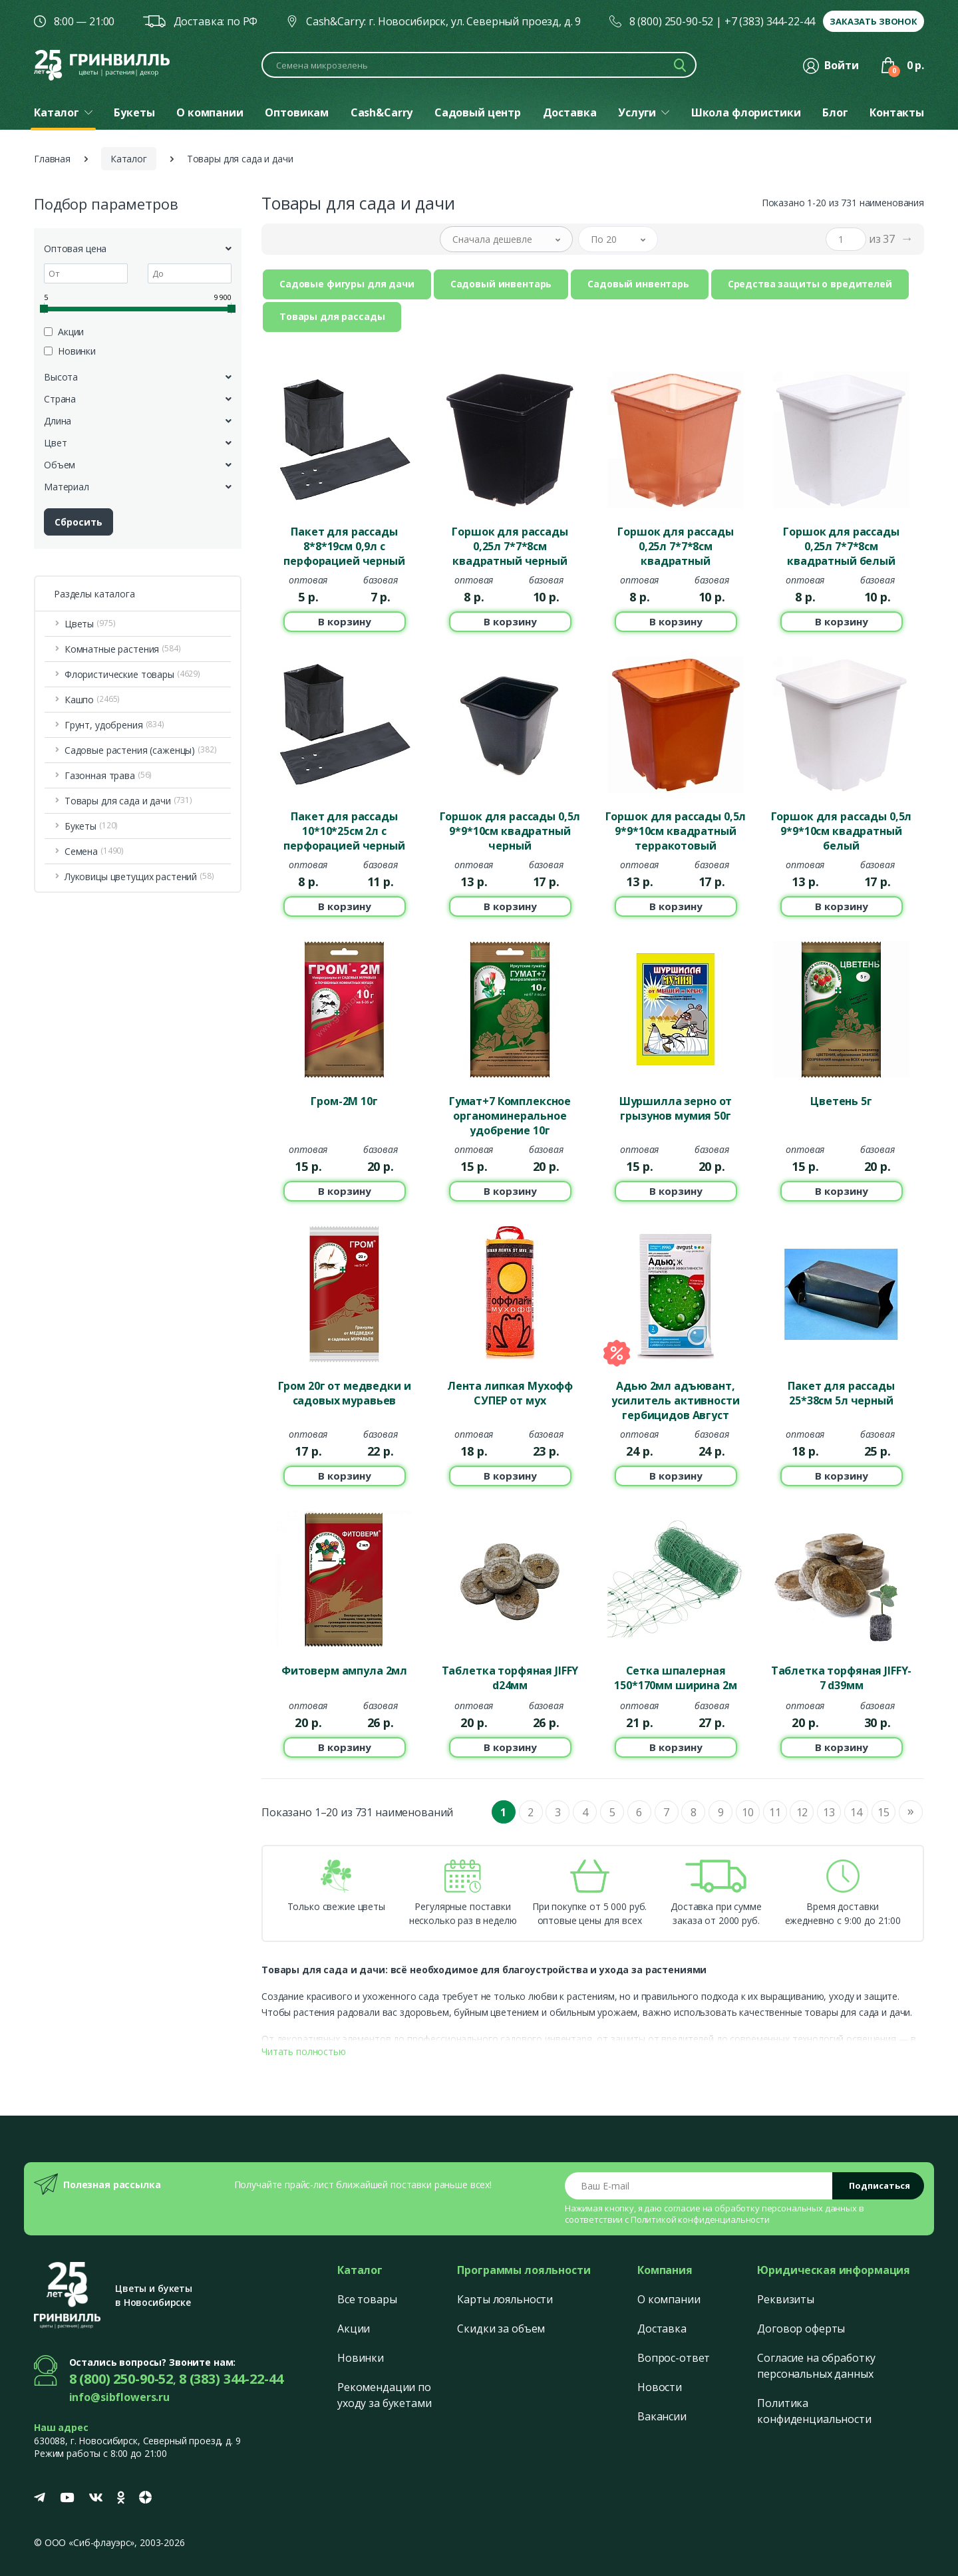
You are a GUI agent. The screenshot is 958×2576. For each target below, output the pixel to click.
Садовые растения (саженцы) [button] (141, 750)
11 (775, 1812)
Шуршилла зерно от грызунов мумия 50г (675, 1108)
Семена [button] (94, 851)
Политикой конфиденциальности (700, 2219)
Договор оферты (801, 2328)
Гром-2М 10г (344, 1101)
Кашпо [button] (92, 699)
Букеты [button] (91, 826)
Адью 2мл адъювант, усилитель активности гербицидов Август (675, 1399)
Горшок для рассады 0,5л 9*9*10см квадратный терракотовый (675, 830)
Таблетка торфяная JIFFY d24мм (510, 1677)
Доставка (662, 2328)
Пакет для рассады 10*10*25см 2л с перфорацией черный (343, 830)
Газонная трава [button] (108, 775)
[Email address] (699, 2185)
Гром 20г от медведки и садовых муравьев (344, 1393)
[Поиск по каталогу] (479, 65)
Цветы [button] (90, 623)
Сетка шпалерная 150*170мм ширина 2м (675, 1677)
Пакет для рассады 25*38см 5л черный (841, 1393)
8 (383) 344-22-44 (231, 2379)
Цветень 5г (841, 1101)
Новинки (360, 2357)
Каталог (128, 158)
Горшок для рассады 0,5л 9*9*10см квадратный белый (841, 830)
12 (802, 1812)
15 (883, 1812)
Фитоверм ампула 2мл (344, 1670)
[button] (506, 239)
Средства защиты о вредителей (810, 283)
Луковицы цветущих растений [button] (139, 876)
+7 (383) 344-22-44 (769, 21)
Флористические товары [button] (132, 674)
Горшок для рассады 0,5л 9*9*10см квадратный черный (510, 830)
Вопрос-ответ (673, 2357)
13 (829, 1812)
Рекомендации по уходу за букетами (384, 2395)
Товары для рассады (332, 316)
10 (748, 1812)
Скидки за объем (501, 2328)
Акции (353, 2328)
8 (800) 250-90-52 (671, 21)
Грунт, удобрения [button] (114, 725)
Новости (659, 2387)
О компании (669, 2299)
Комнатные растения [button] (123, 649)
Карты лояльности (505, 2299)
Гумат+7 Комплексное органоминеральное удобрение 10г (510, 1115)
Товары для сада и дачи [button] (128, 800)
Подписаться (879, 2185)
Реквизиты (785, 2299)
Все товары (367, 2299)
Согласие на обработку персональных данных (816, 2365)
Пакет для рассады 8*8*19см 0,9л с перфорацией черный (343, 545)
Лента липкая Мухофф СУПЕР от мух (510, 1393)
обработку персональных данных (786, 2208)
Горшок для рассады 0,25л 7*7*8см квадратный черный (509, 545)
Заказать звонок (873, 21)
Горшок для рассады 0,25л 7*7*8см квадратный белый (841, 545)
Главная (52, 158)
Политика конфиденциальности (814, 2411)
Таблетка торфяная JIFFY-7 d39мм (841, 1677)
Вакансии (662, 2416)
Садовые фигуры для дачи (346, 283)
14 (856, 1812)
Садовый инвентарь (501, 283)
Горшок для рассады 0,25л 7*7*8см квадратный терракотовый (675, 545)
